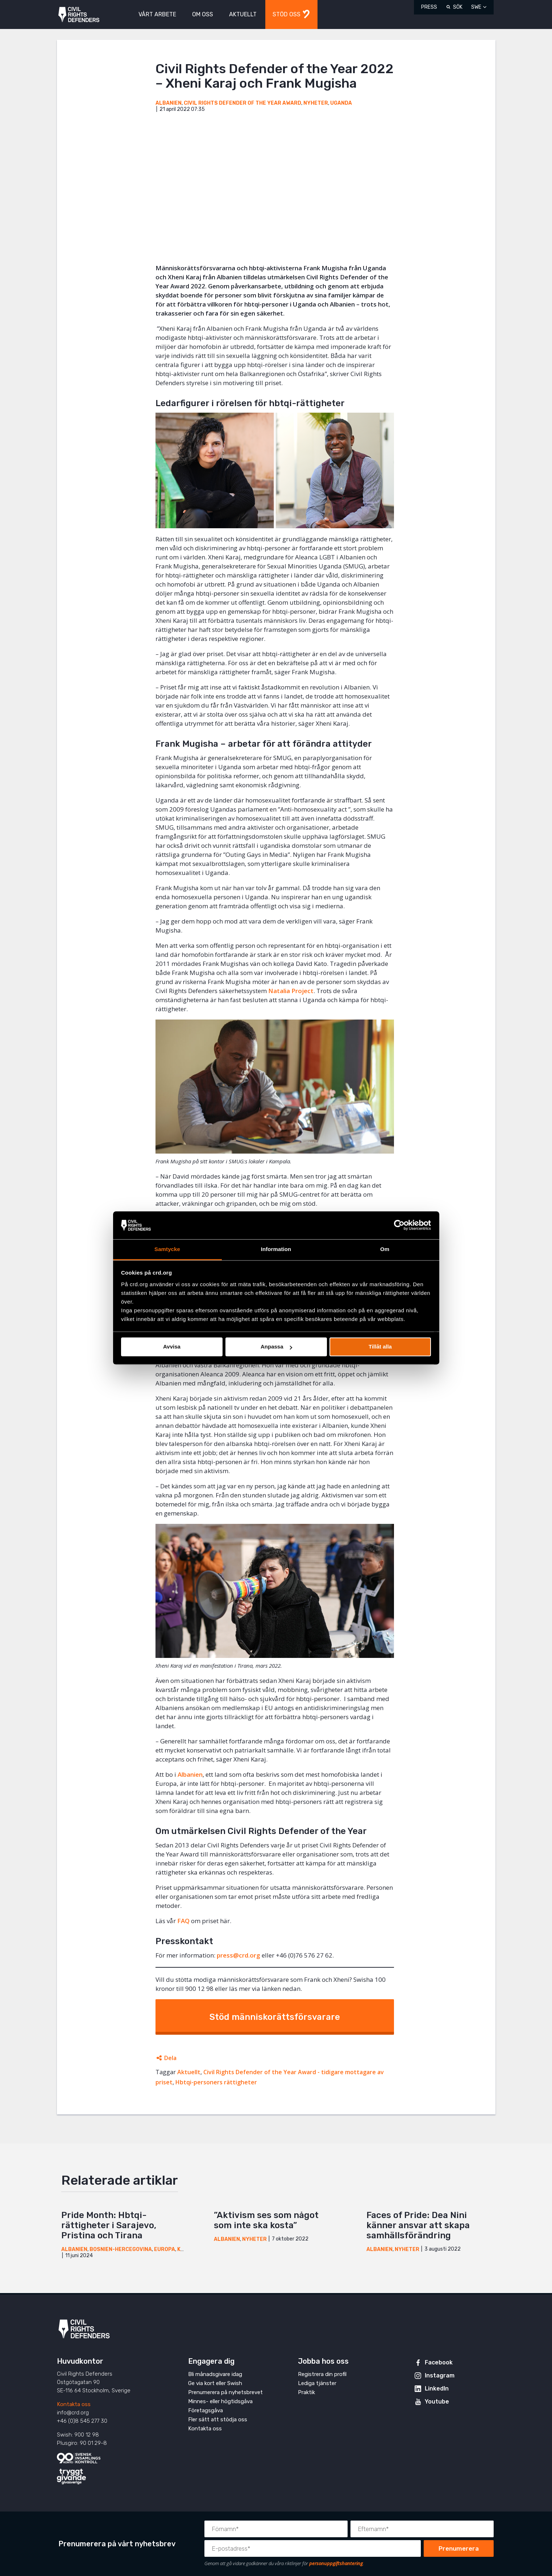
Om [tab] (384, 1249)
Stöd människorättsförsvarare (274, 2017)
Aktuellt (188, 2072)
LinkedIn (437, 2388)
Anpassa (276, 1347)
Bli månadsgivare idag (215, 2374)
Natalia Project (291, 991)
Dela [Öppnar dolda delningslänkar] (170, 2058)
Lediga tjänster (317, 2383)
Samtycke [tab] (167, 1249)
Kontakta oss (74, 2404)
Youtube (437, 2401)
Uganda (341, 103)
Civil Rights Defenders (78, 15)
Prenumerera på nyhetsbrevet (225, 2392)
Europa (164, 2249)
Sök (457, 7)
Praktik (306, 2392)
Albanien (168, 103)
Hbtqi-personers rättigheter (216, 2082)
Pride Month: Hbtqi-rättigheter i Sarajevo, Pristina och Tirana (108, 2225)
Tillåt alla (380, 1347)
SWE (476, 7)
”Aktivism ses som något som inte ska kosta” (266, 2220)
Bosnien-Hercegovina (121, 2249)
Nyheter (315, 103)
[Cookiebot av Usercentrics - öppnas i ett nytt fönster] (399, 1225)
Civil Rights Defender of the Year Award (242, 103)
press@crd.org (238, 1955)
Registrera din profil (322, 2374)
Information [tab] (276, 1249)
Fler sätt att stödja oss (217, 2419)
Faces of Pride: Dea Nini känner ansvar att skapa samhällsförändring (418, 2225)
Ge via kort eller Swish (215, 2383)
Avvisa (171, 1347)
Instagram (440, 2375)
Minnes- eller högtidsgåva (220, 2401)
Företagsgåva (205, 2410)
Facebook (439, 2362)
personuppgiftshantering (336, 2563)
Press (429, 7)
